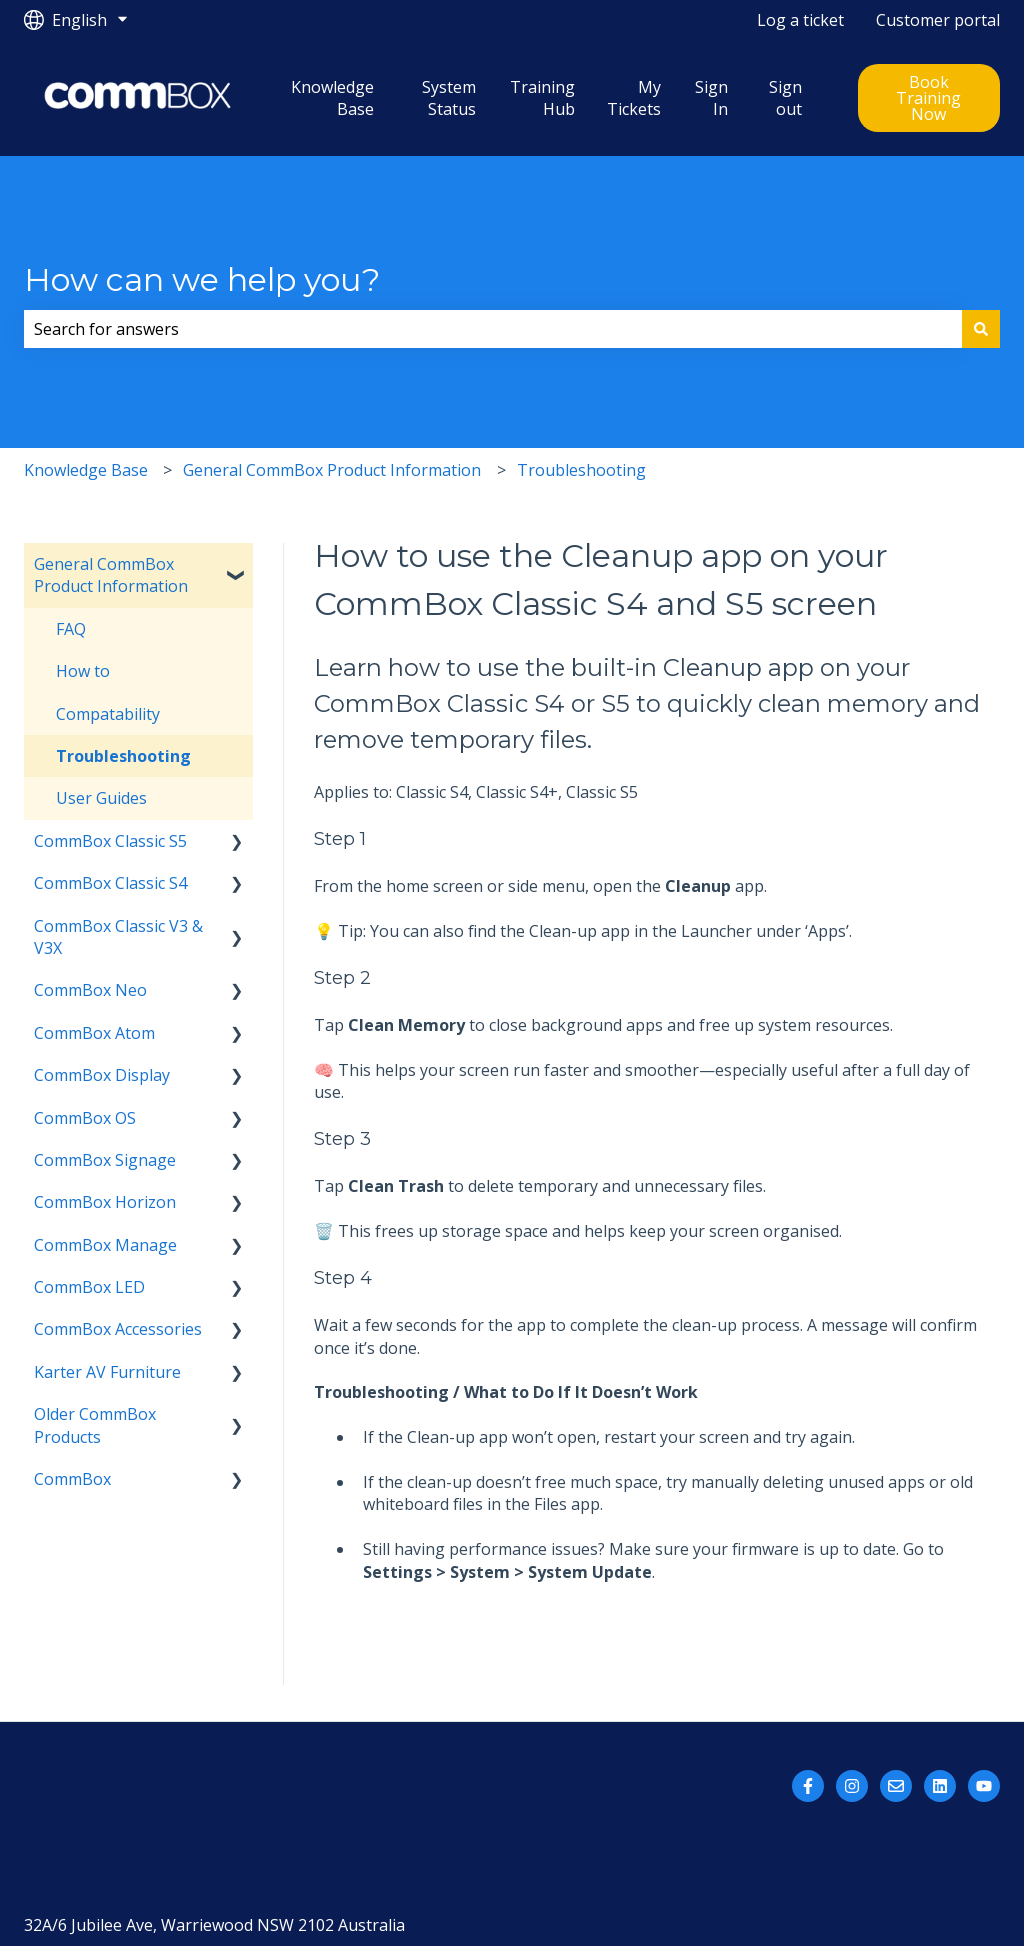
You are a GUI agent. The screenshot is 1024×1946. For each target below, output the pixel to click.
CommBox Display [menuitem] (102, 1075)
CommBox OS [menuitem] (85, 1118)
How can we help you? (202, 279)
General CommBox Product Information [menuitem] (111, 575)
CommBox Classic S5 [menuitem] (110, 841)
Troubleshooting (581, 470)
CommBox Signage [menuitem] (105, 1160)
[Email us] (896, 1786)
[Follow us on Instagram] (852, 1786)
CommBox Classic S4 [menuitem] (110, 883)
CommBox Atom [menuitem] (94, 1033)
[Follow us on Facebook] (808, 1786)
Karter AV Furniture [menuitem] (107, 1372)
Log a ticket (800, 20)
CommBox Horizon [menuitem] (105, 1202)
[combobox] (493, 329)
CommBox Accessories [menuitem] (118, 1329)
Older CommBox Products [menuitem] (95, 1425)
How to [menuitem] (83, 671)
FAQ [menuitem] (71, 629)
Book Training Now (928, 98)
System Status (449, 98)
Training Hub (542, 98)
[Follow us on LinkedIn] (940, 1786)
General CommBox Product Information (332, 470)
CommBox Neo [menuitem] (90, 990)
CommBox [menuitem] (72, 1479)
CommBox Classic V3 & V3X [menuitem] (118, 937)
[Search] (981, 329)
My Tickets (634, 98)
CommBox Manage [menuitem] (105, 1245)
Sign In (711, 98)
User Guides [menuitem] (101, 798)
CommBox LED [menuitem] (89, 1287)
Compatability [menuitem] (108, 714)
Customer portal (938, 20)
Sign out (785, 98)
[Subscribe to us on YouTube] (984, 1786)
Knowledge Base (332, 98)
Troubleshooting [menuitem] (123, 756)
